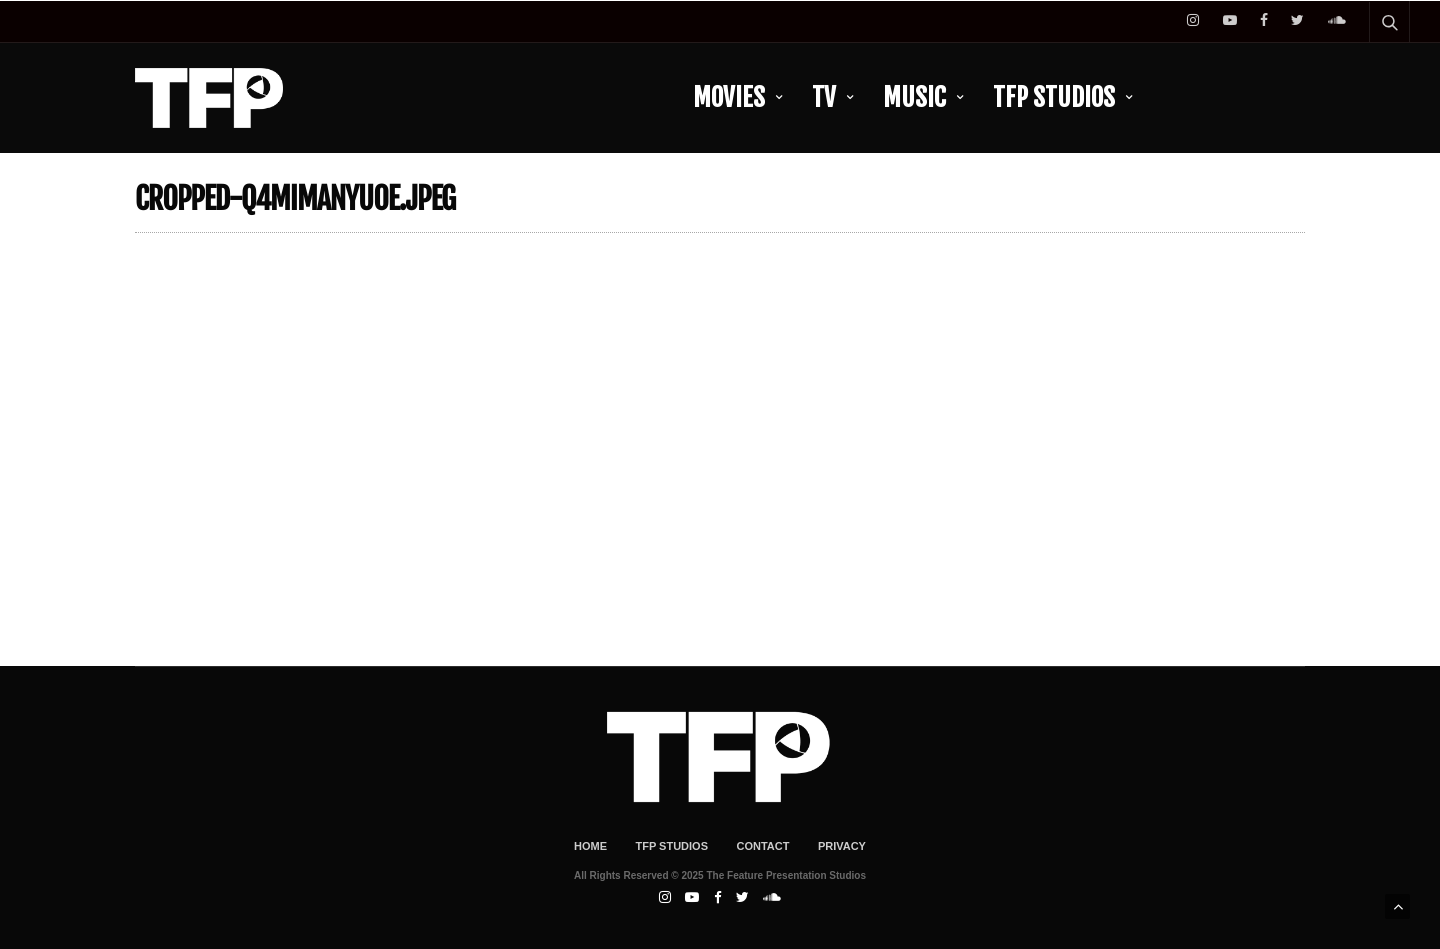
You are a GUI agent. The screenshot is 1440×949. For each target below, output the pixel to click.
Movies (729, 97)
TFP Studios (1054, 97)
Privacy (842, 846)
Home (590, 846)
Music (914, 97)
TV (824, 97)
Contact (762, 846)
